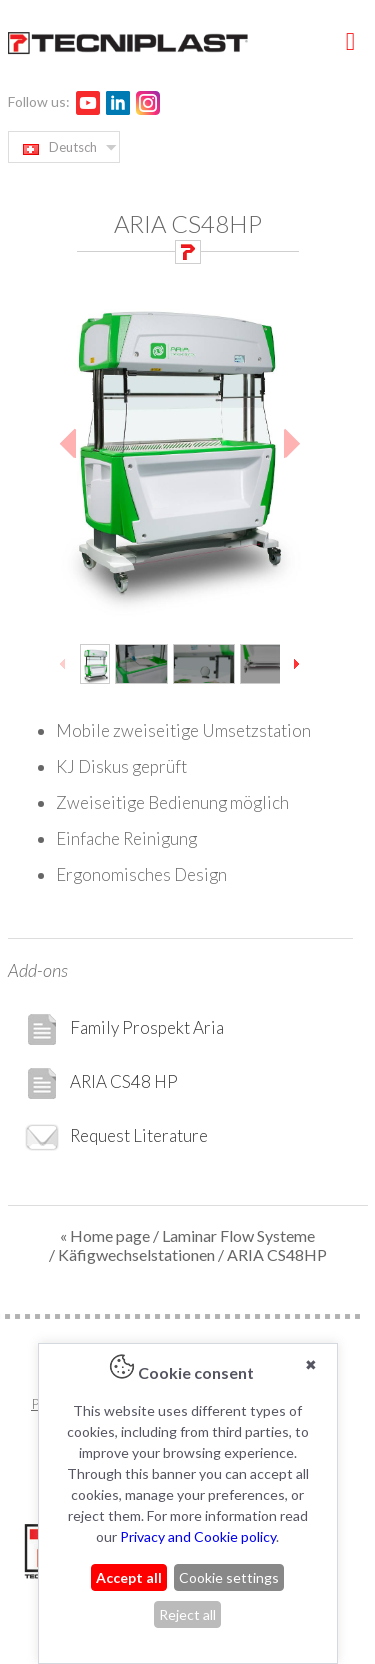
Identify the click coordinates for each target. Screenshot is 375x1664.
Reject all (187, 1614)
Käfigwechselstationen (136, 1254)
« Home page (105, 1235)
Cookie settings (229, 1577)
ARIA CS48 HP (101, 1083)
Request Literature (116, 1137)
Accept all (129, 1577)
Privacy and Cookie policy (198, 1536)
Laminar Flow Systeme (238, 1235)
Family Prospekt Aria (124, 1029)
